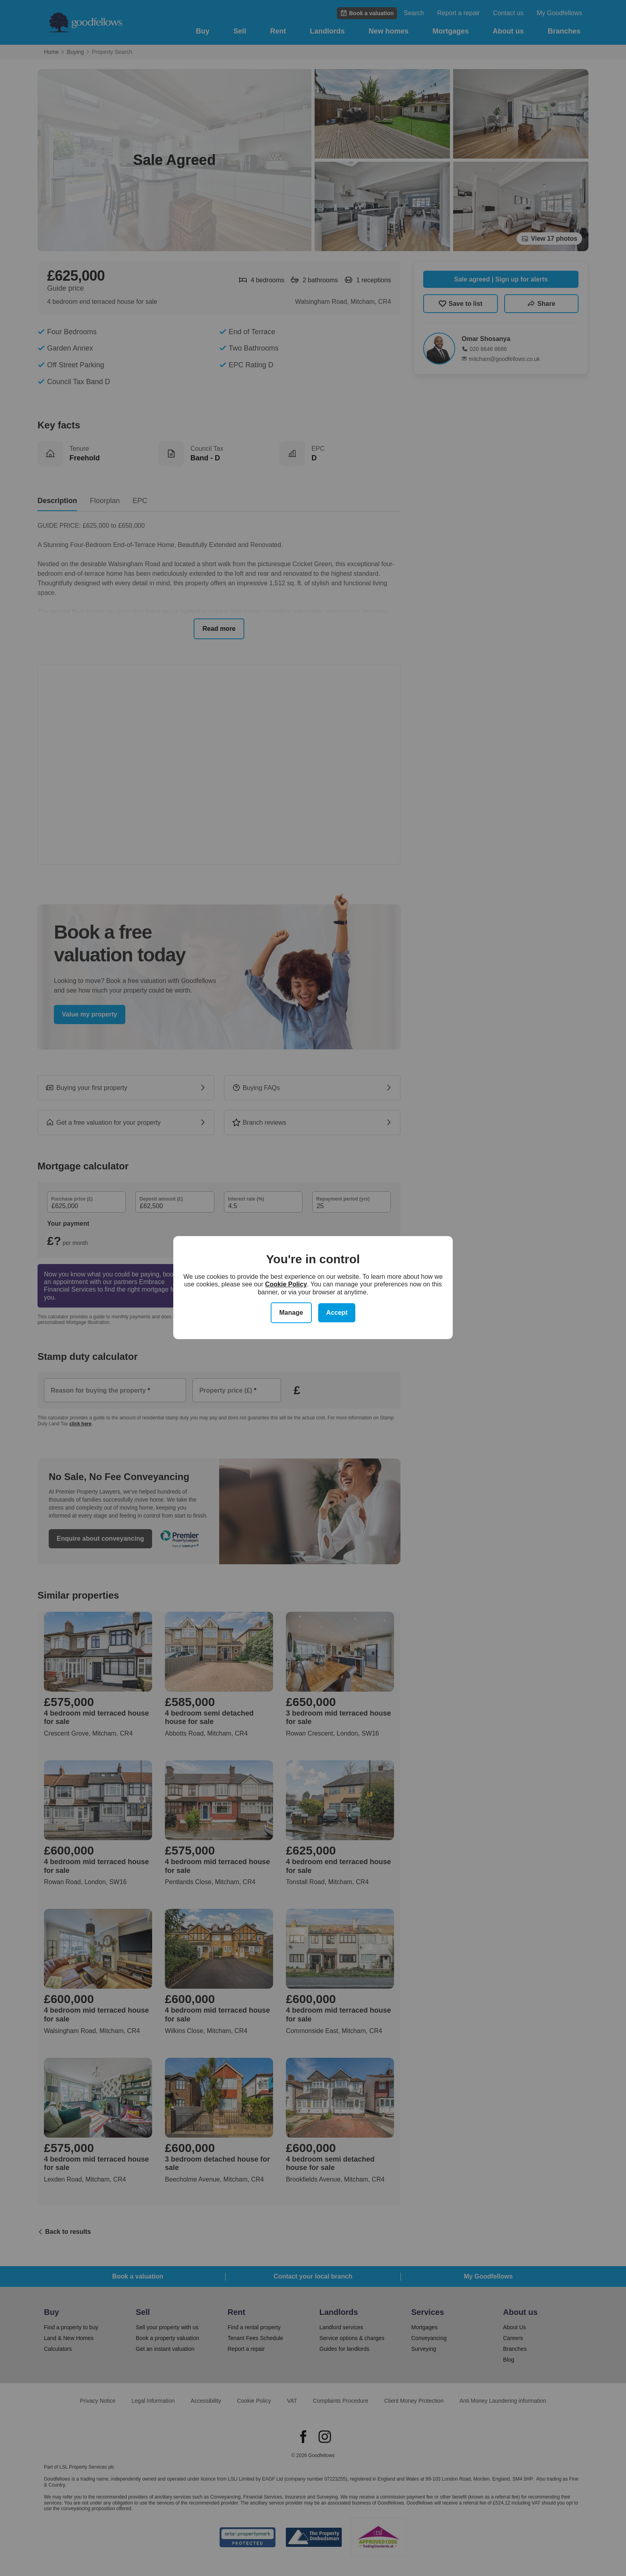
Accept (336, 1312)
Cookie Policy (286, 1284)
